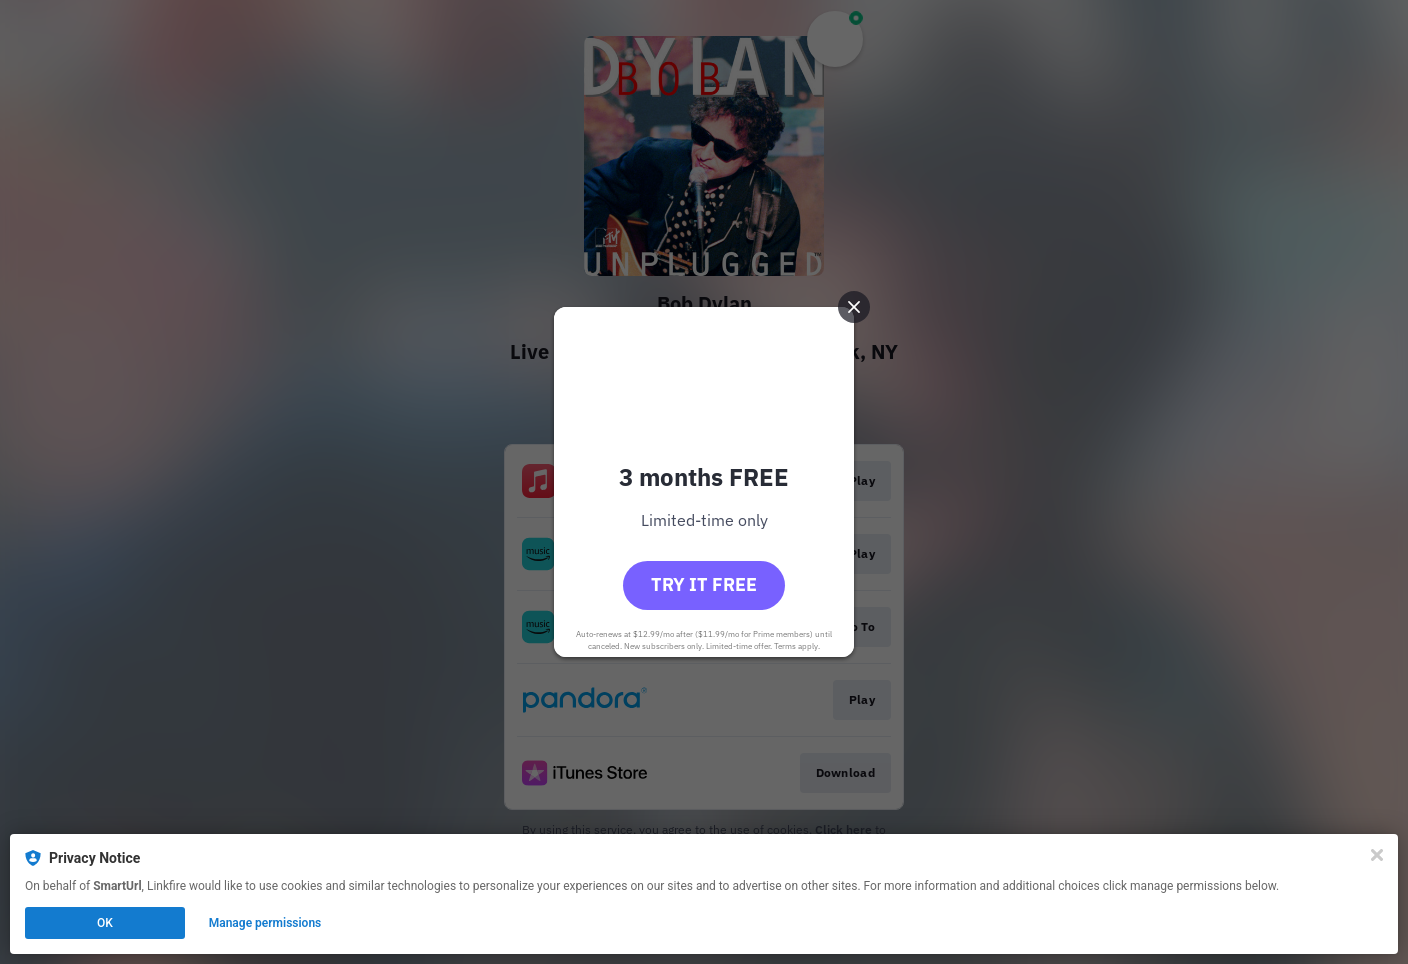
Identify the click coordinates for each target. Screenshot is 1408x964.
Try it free (704, 584)
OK (105, 923)
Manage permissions (265, 923)
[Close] (1377, 855)
